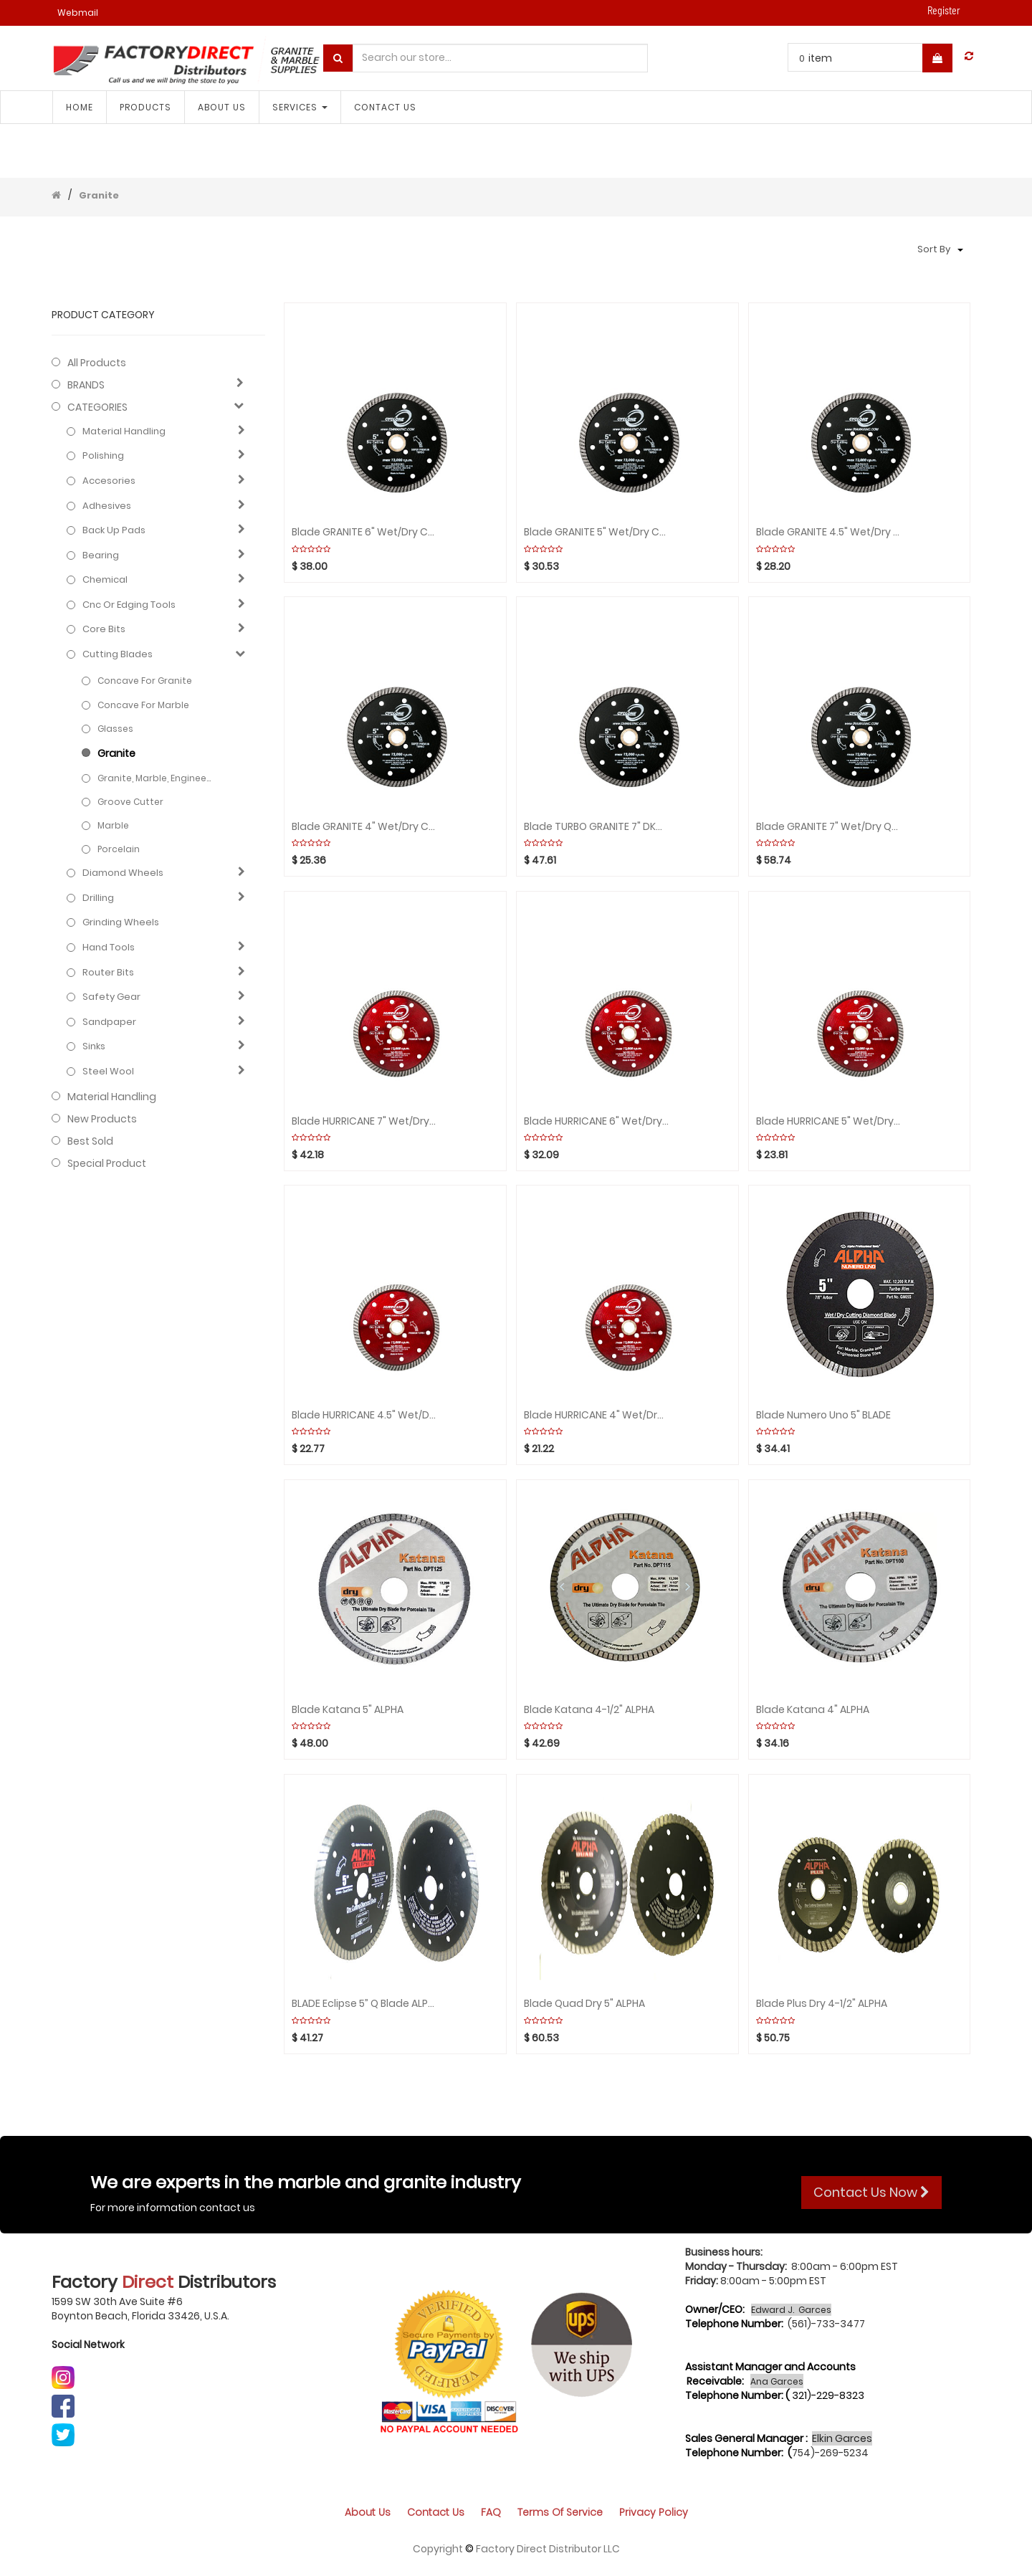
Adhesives (106, 506)
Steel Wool (108, 1071)
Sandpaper (109, 1022)
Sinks (93, 1046)
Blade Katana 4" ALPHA (812, 1709)
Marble (113, 825)
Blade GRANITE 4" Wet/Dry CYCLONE (364, 826)
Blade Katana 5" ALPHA (347, 1709)
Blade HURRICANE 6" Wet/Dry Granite (596, 1121)
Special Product (106, 1163)
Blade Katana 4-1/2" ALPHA (589, 1709)
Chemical (105, 579)
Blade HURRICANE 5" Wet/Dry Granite (828, 1121)
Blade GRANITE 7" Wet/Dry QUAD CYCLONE (828, 826)
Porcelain (118, 849)
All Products (96, 363)
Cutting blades (117, 654)
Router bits (108, 972)
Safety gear (111, 997)
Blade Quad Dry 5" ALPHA (584, 2003)
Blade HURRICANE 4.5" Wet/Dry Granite (364, 1415)
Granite (99, 195)
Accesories (108, 480)
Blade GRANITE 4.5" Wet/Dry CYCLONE (828, 532)
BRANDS (86, 385)
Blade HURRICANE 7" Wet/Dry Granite (364, 1121)
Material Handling (124, 431)
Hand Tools (108, 947)
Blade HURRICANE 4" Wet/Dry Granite (596, 1415)
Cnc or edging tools (129, 604)
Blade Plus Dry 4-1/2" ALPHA (821, 2003)
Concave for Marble (143, 705)
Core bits (103, 629)
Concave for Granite (144, 680)
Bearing (100, 555)
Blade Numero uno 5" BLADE (823, 1415)
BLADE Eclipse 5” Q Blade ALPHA (364, 2003)
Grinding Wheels (120, 922)
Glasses (115, 728)
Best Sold (90, 1141)
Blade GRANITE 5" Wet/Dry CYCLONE (596, 532)
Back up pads (113, 530)
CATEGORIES (97, 407)
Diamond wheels (122, 873)
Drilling (98, 898)
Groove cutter (130, 802)
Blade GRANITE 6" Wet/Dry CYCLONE (364, 532)
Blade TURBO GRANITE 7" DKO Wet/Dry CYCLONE (596, 826)
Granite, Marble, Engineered (154, 778)
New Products (102, 1119)
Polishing (103, 455)
